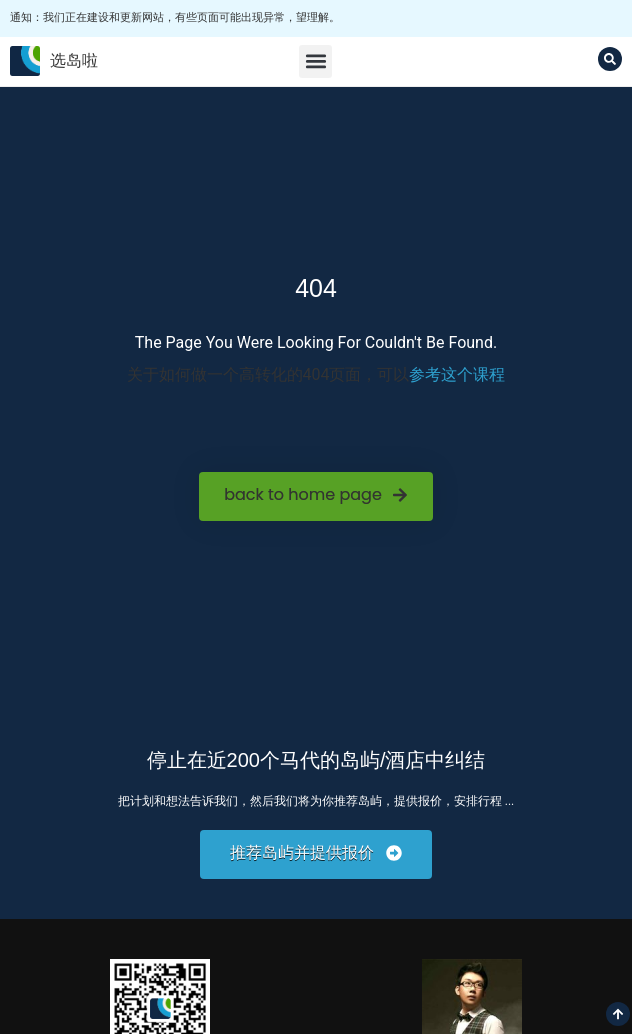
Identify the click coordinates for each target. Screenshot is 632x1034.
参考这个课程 (457, 374)
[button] (315, 61)
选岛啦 (74, 60)
